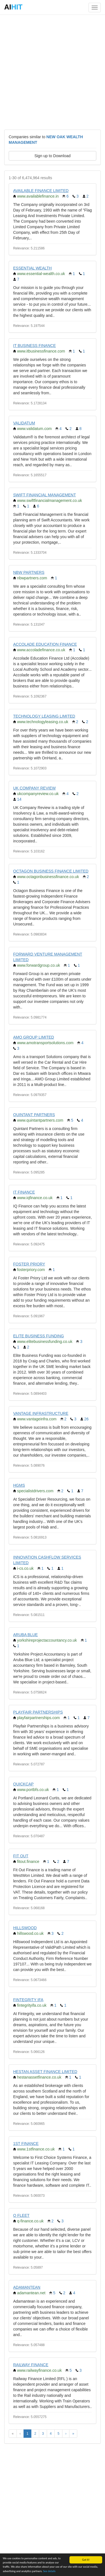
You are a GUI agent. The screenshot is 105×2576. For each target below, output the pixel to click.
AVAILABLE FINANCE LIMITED (41, 190)
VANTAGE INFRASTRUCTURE (40, 1413)
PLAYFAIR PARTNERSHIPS (38, 1712)
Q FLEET (21, 2215)
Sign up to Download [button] (52, 156)
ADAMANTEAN (26, 2287)
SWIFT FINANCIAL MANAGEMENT (44, 495)
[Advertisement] (52, 72)
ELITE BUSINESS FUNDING (38, 1336)
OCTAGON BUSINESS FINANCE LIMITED (50, 871)
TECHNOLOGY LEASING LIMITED (44, 716)
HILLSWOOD (25, 1928)
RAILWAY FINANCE (30, 2365)
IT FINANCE (24, 1192)
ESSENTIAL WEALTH (32, 268)
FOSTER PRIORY (29, 1264)
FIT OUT (20, 1856)
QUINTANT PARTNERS (34, 1114)
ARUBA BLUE (25, 1634)
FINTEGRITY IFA (28, 1999)
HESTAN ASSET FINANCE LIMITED (45, 2071)
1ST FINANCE (26, 2143)
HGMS (19, 1485)
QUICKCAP (23, 1784)
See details (49, 2571)
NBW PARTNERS (29, 572)
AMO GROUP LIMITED (33, 1037)
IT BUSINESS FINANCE (34, 345)
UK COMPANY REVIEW (34, 788)
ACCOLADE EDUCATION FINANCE (45, 644)
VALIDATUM (24, 423)
